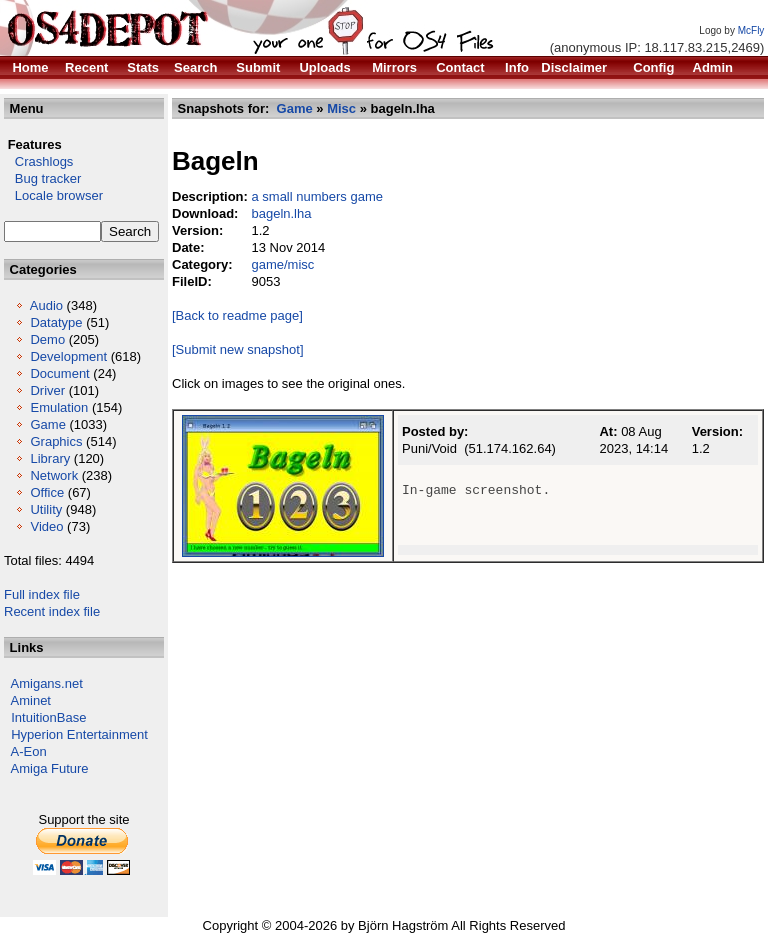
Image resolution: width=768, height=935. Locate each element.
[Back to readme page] (237, 315)
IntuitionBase (48, 717)
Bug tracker (42, 178)
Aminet (31, 700)
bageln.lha (281, 213)
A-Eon (29, 751)
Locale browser (53, 195)
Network (54, 475)
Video (46, 526)
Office (47, 492)
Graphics (56, 441)
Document (59, 373)
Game (47, 424)
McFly (751, 30)
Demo (47, 339)
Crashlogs (38, 161)
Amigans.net (47, 683)
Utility (46, 509)
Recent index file (52, 611)
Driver (47, 390)
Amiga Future (50, 768)
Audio (46, 305)
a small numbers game (317, 196)
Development (68, 356)
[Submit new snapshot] (238, 349)
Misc (341, 108)
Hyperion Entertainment (79, 734)
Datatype (56, 322)
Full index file (42, 594)
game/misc (282, 264)
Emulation (59, 407)
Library (50, 458)
